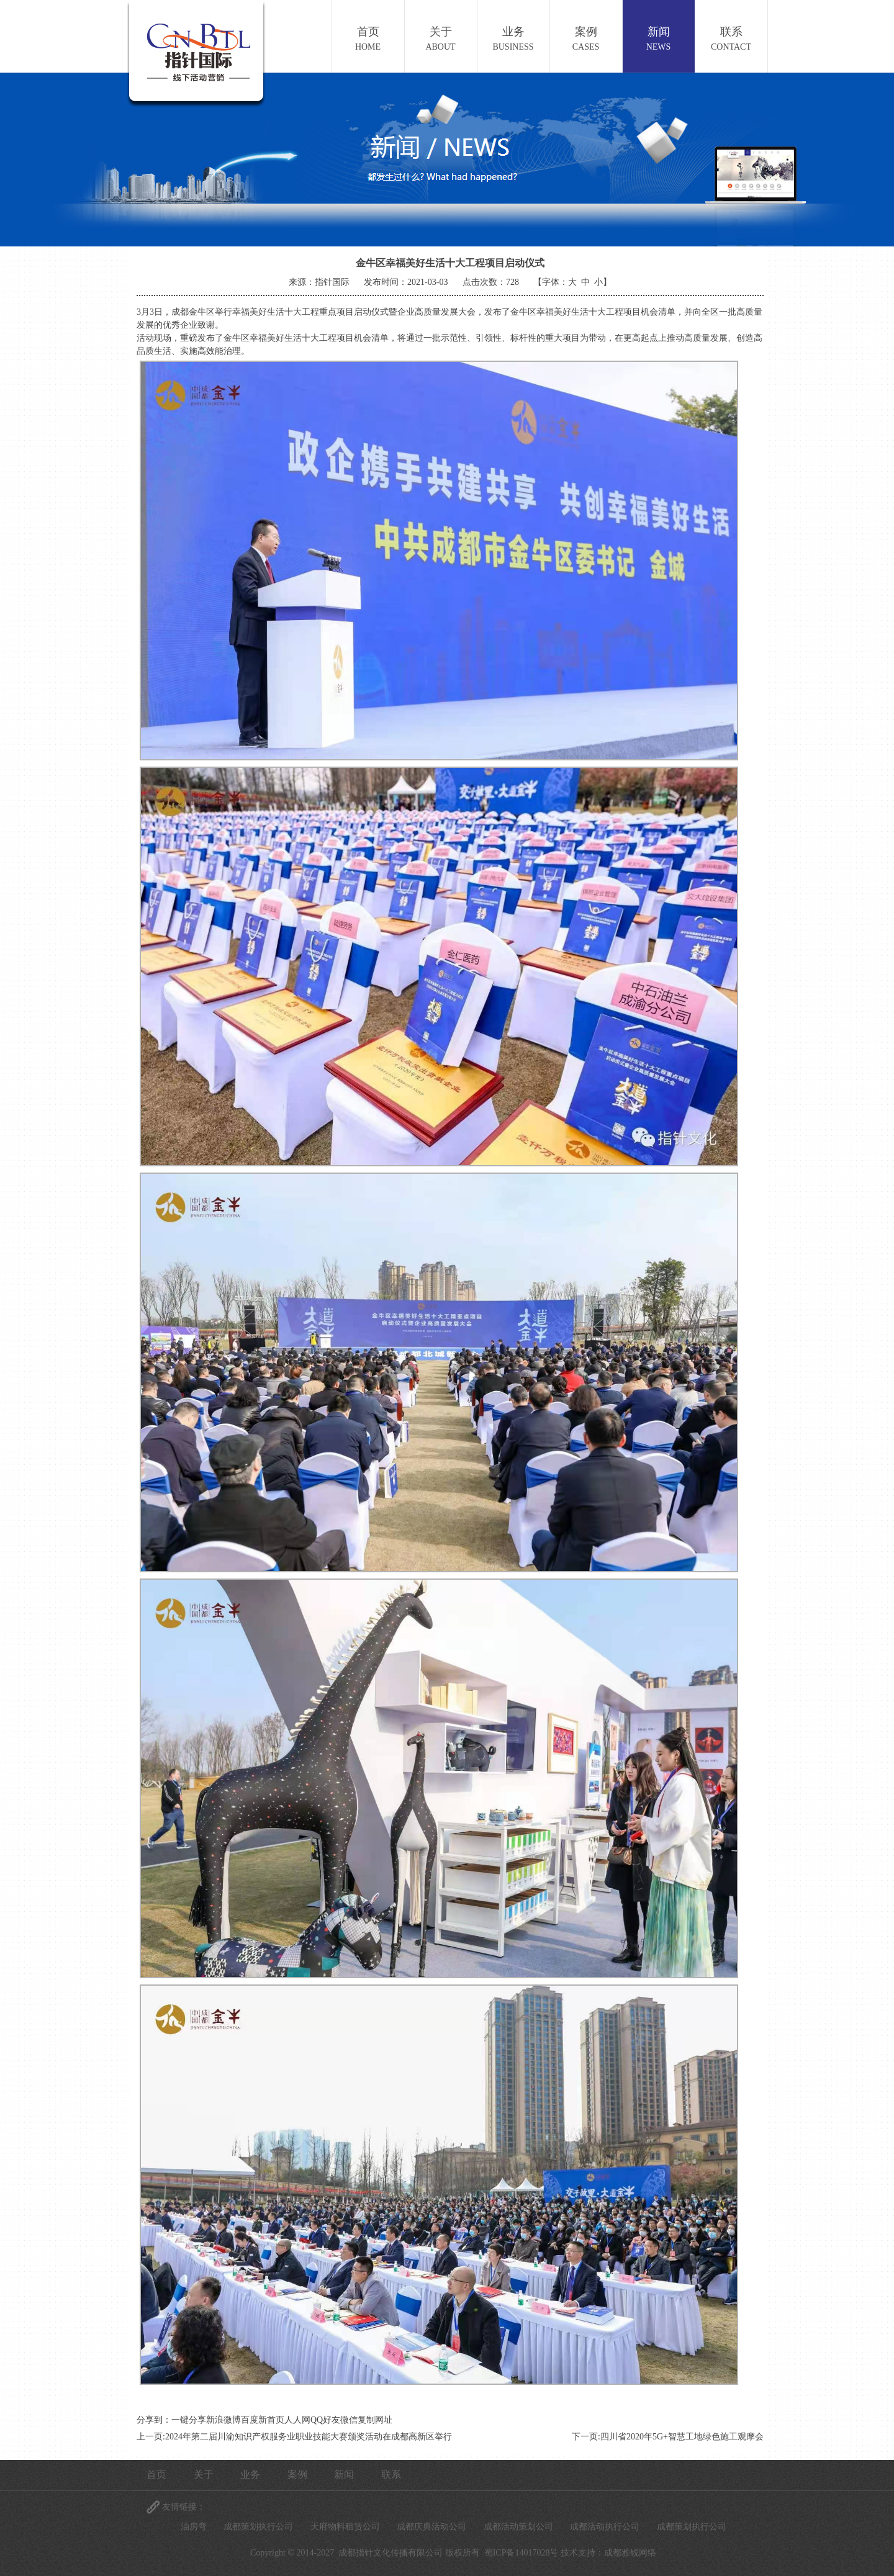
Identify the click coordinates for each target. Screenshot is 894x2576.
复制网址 (375, 2420)
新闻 (659, 39)
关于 (441, 39)
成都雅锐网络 (630, 2552)
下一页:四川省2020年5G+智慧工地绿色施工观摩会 (668, 2436)
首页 (368, 39)
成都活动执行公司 (604, 2526)
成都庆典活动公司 (431, 2526)
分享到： (154, 2420)
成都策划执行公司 (258, 2526)
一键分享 (188, 2420)
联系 (731, 39)
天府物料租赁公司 (345, 2526)
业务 (513, 39)
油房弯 (194, 2526)
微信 (349, 2420)
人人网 (297, 2420)
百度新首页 (262, 2420)
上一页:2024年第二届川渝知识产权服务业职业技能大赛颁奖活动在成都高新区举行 (294, 2436)
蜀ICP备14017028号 (521, 2552)
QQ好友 (325, 2420)
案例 (586, 39)
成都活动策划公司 (518, 2526)
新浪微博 (223, 2420)
